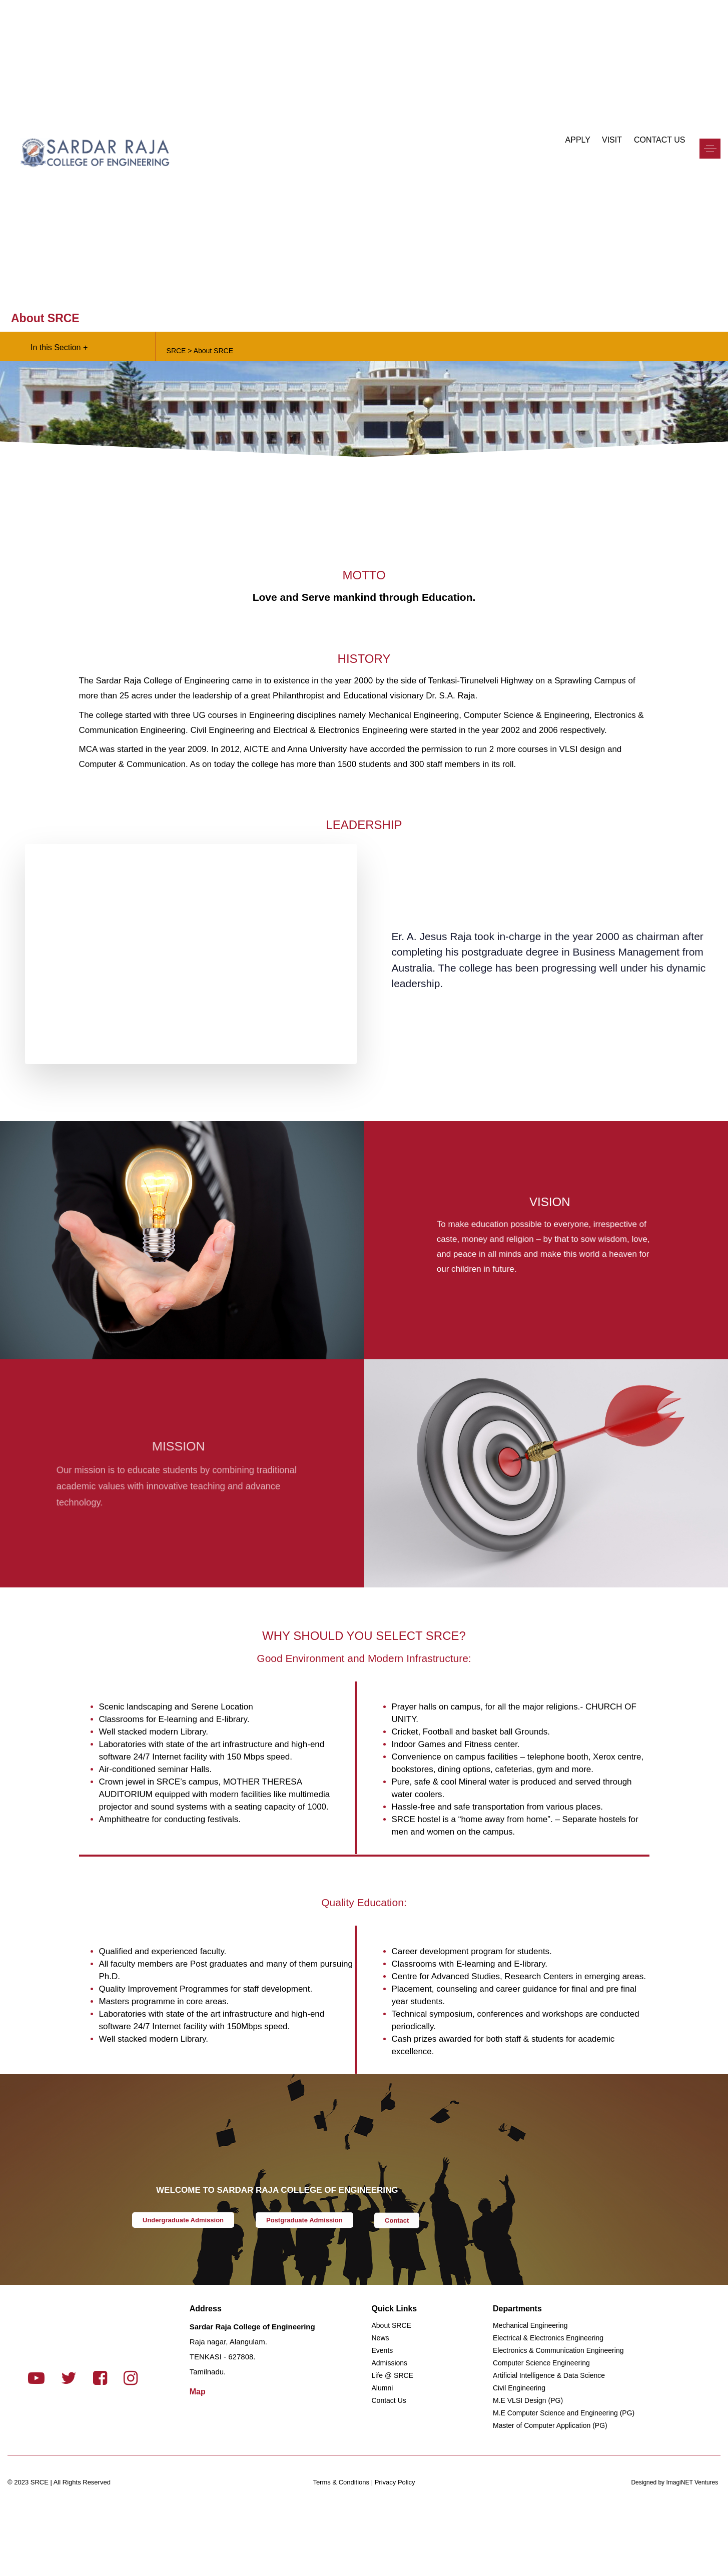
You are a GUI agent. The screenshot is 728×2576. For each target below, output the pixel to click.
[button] (709, 153)
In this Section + (59, 347)
